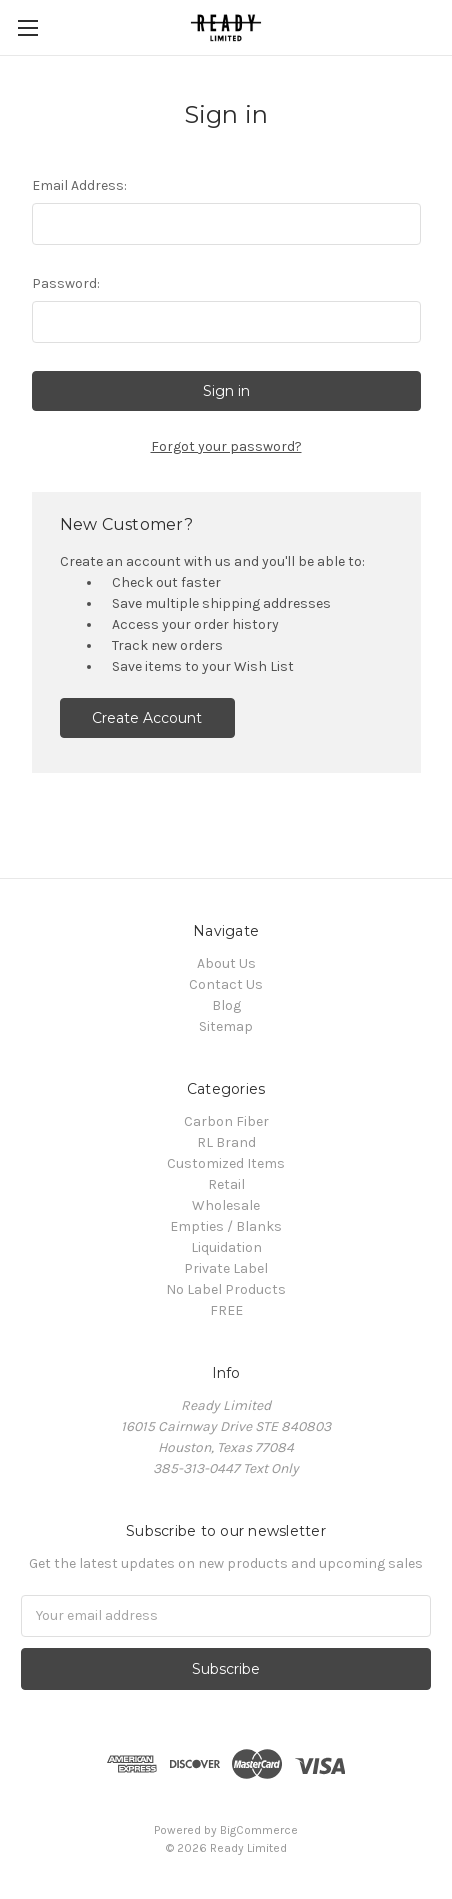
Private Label (226, 1268)
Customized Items (226, 1163)
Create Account (147, 718)
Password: (66, 283)
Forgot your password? (226, 446)
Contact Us (226, 984)
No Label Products (226, 1289)
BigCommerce (259, 1830)
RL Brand (226, 1142)
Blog (226, 1005)
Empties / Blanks (226, 1226)
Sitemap (226, 1026)
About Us (226, 963)
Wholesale (226, 1205)
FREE (226, 1310)
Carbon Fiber (226, 1121)
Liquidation (226, 1247)
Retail (226, 1184)
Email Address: (79, 185)
